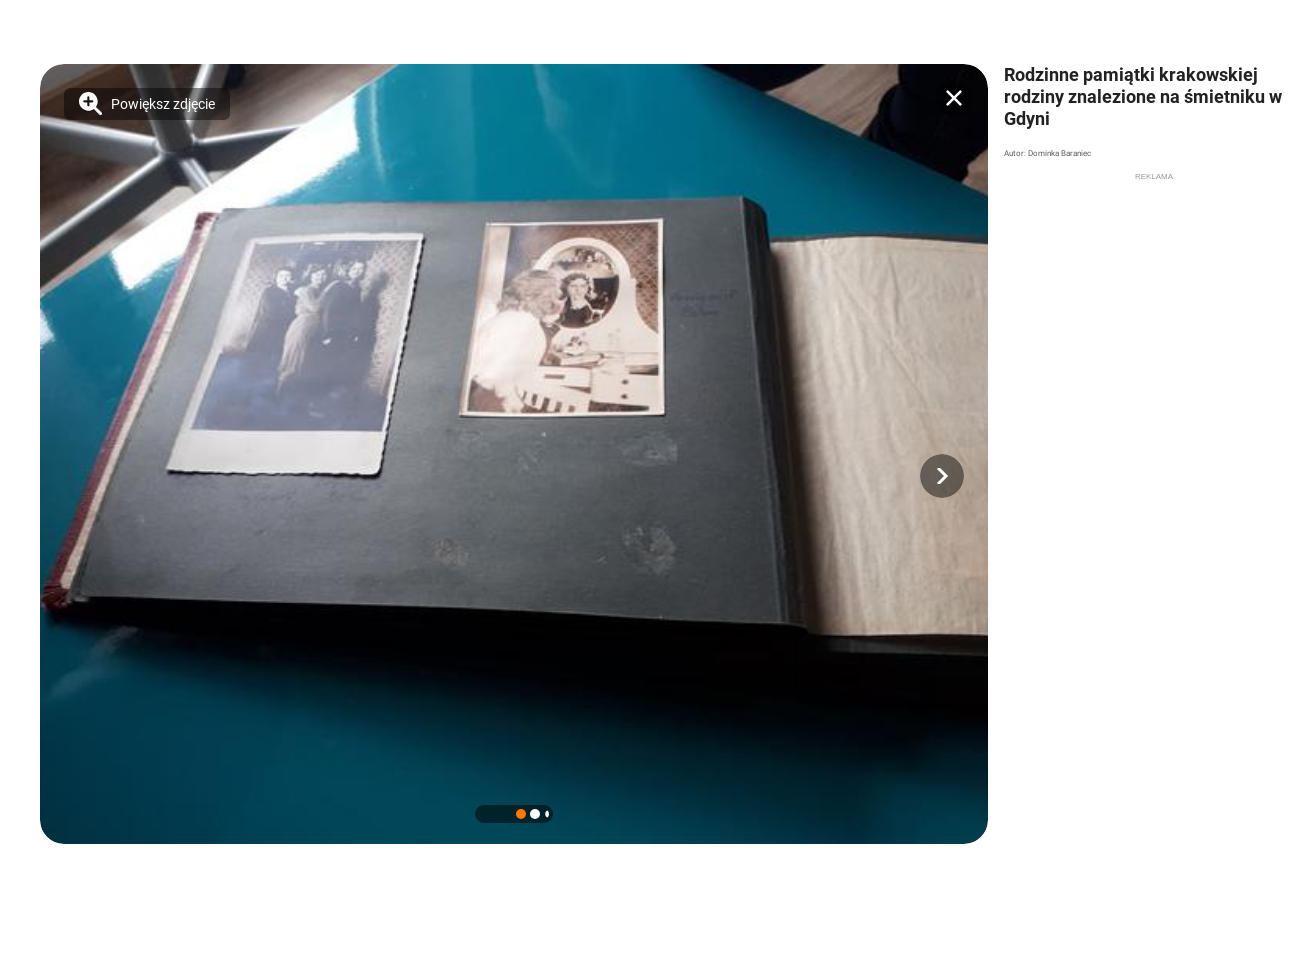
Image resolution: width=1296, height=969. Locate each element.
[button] (942, 476)
